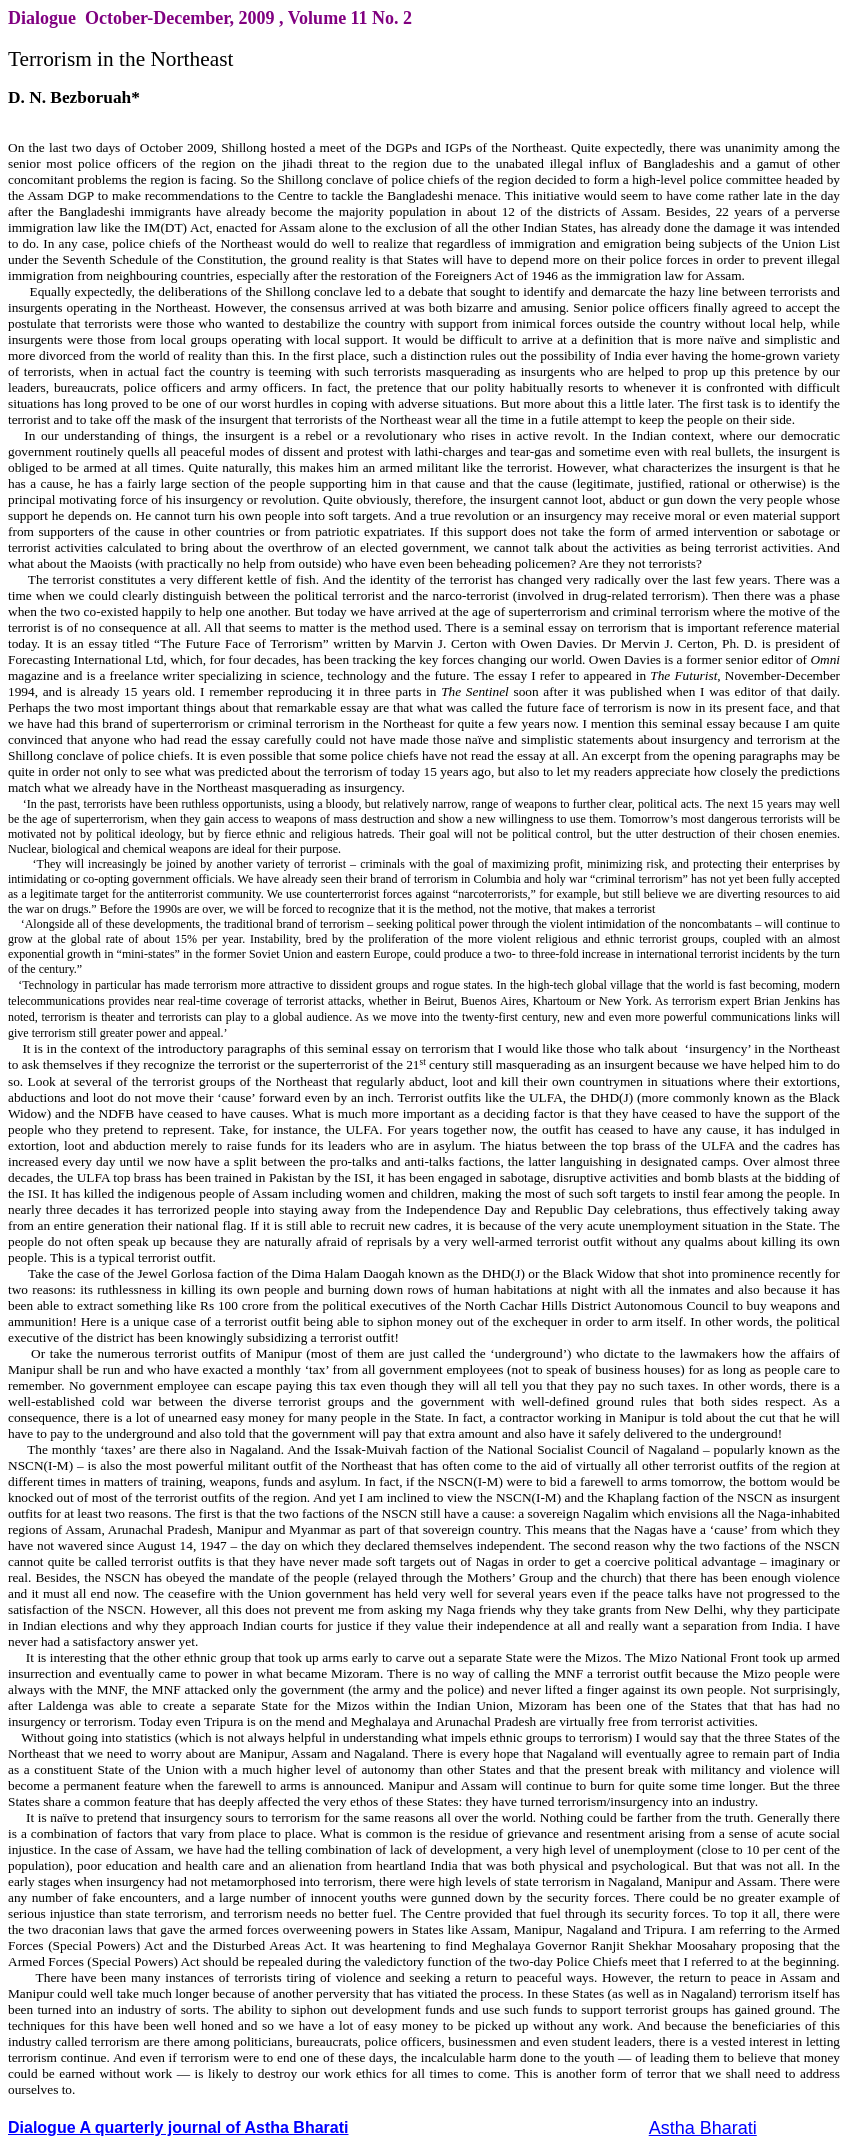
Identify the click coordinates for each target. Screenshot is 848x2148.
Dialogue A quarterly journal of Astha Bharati (178, 2127)
